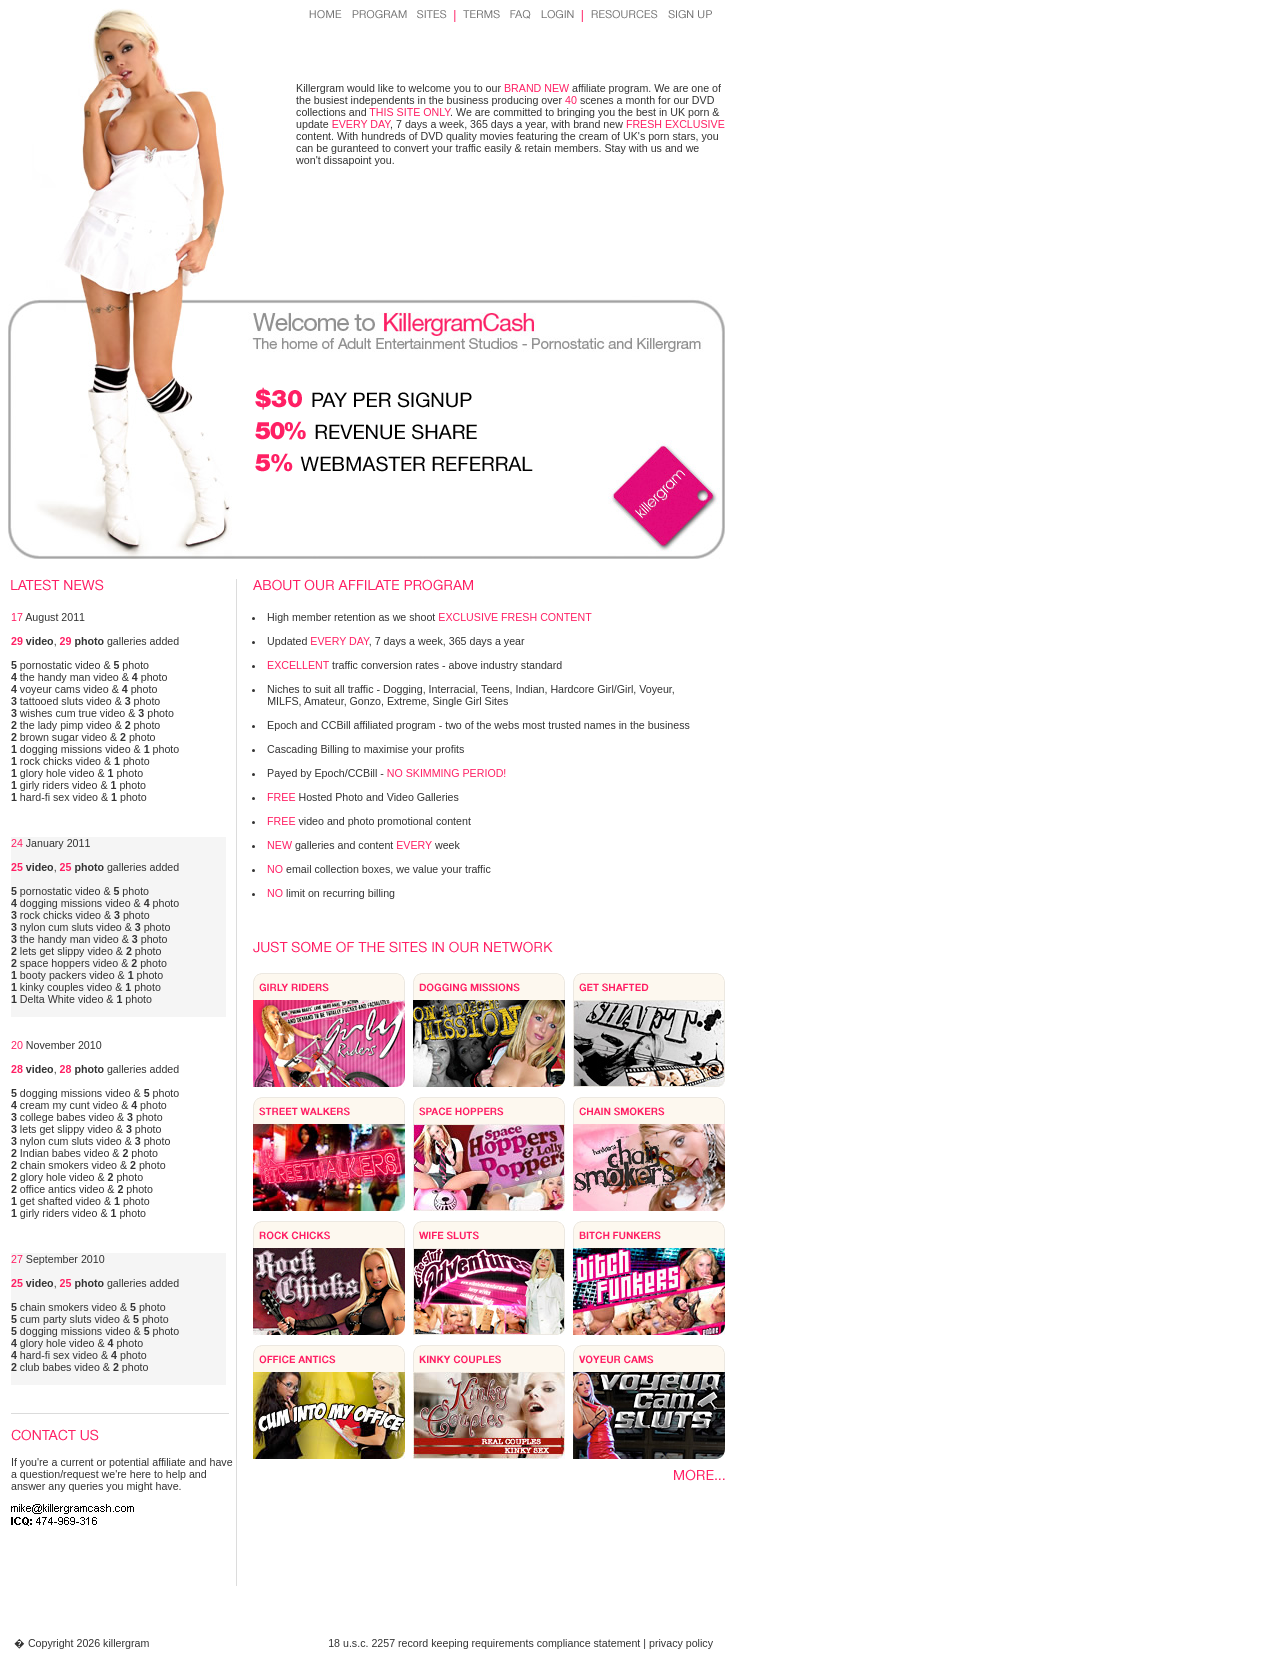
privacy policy (681, 1643)
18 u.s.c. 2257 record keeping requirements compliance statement (484, 1643)
